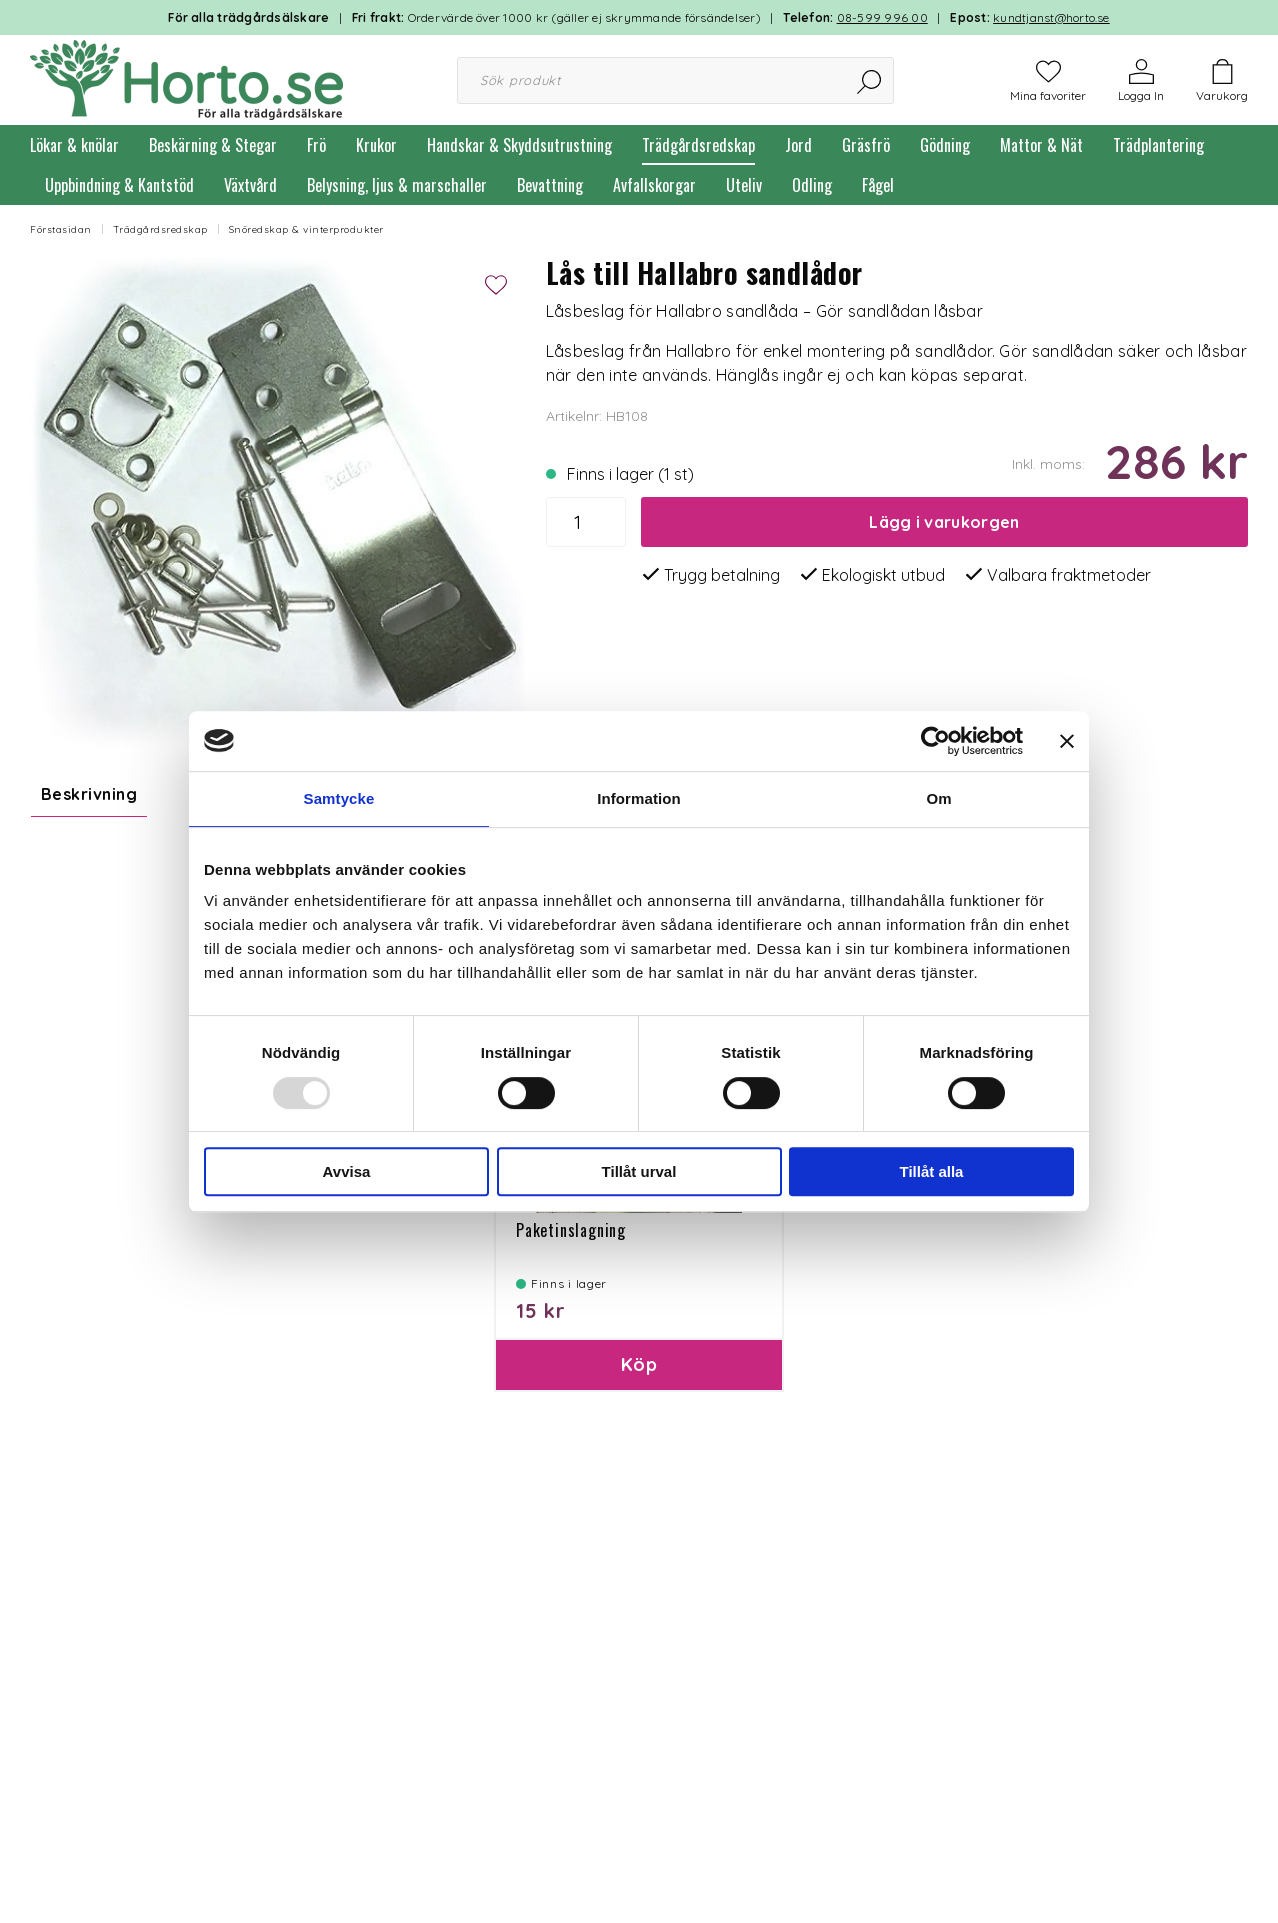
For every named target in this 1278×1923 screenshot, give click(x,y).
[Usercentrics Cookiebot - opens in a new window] (935, 741)
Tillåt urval (639, 1171)
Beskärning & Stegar (213, 145)
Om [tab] (938, 798)
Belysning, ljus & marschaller (397, 185)
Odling (812, 185)
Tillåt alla (932, 1171)
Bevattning (550, 185)
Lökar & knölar (74, 145)
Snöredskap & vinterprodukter (306, 229)
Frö (316, 145)
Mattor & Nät (1041, 145)
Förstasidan (61, 229)
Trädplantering (1158, 145)
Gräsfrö (866, 145)
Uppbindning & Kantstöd (119, 185)
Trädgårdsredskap (698, 145)
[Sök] (870, 80)
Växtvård (250, 185)
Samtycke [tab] (339, 798)
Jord (798, 145)
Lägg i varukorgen (944, 522)
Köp (639, 1396)
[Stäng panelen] (1067, 741)
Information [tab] (639, 798)
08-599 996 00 (882, 17)
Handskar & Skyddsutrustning (519, 145)
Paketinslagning (571, 1262)
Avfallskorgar (654, 185)
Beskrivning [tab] (89, 794)
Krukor (376, 145)
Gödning (945, 145)
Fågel (878, 185)
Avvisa (347, 1171)
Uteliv (744, 185)
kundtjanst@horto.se (1051, 17)
